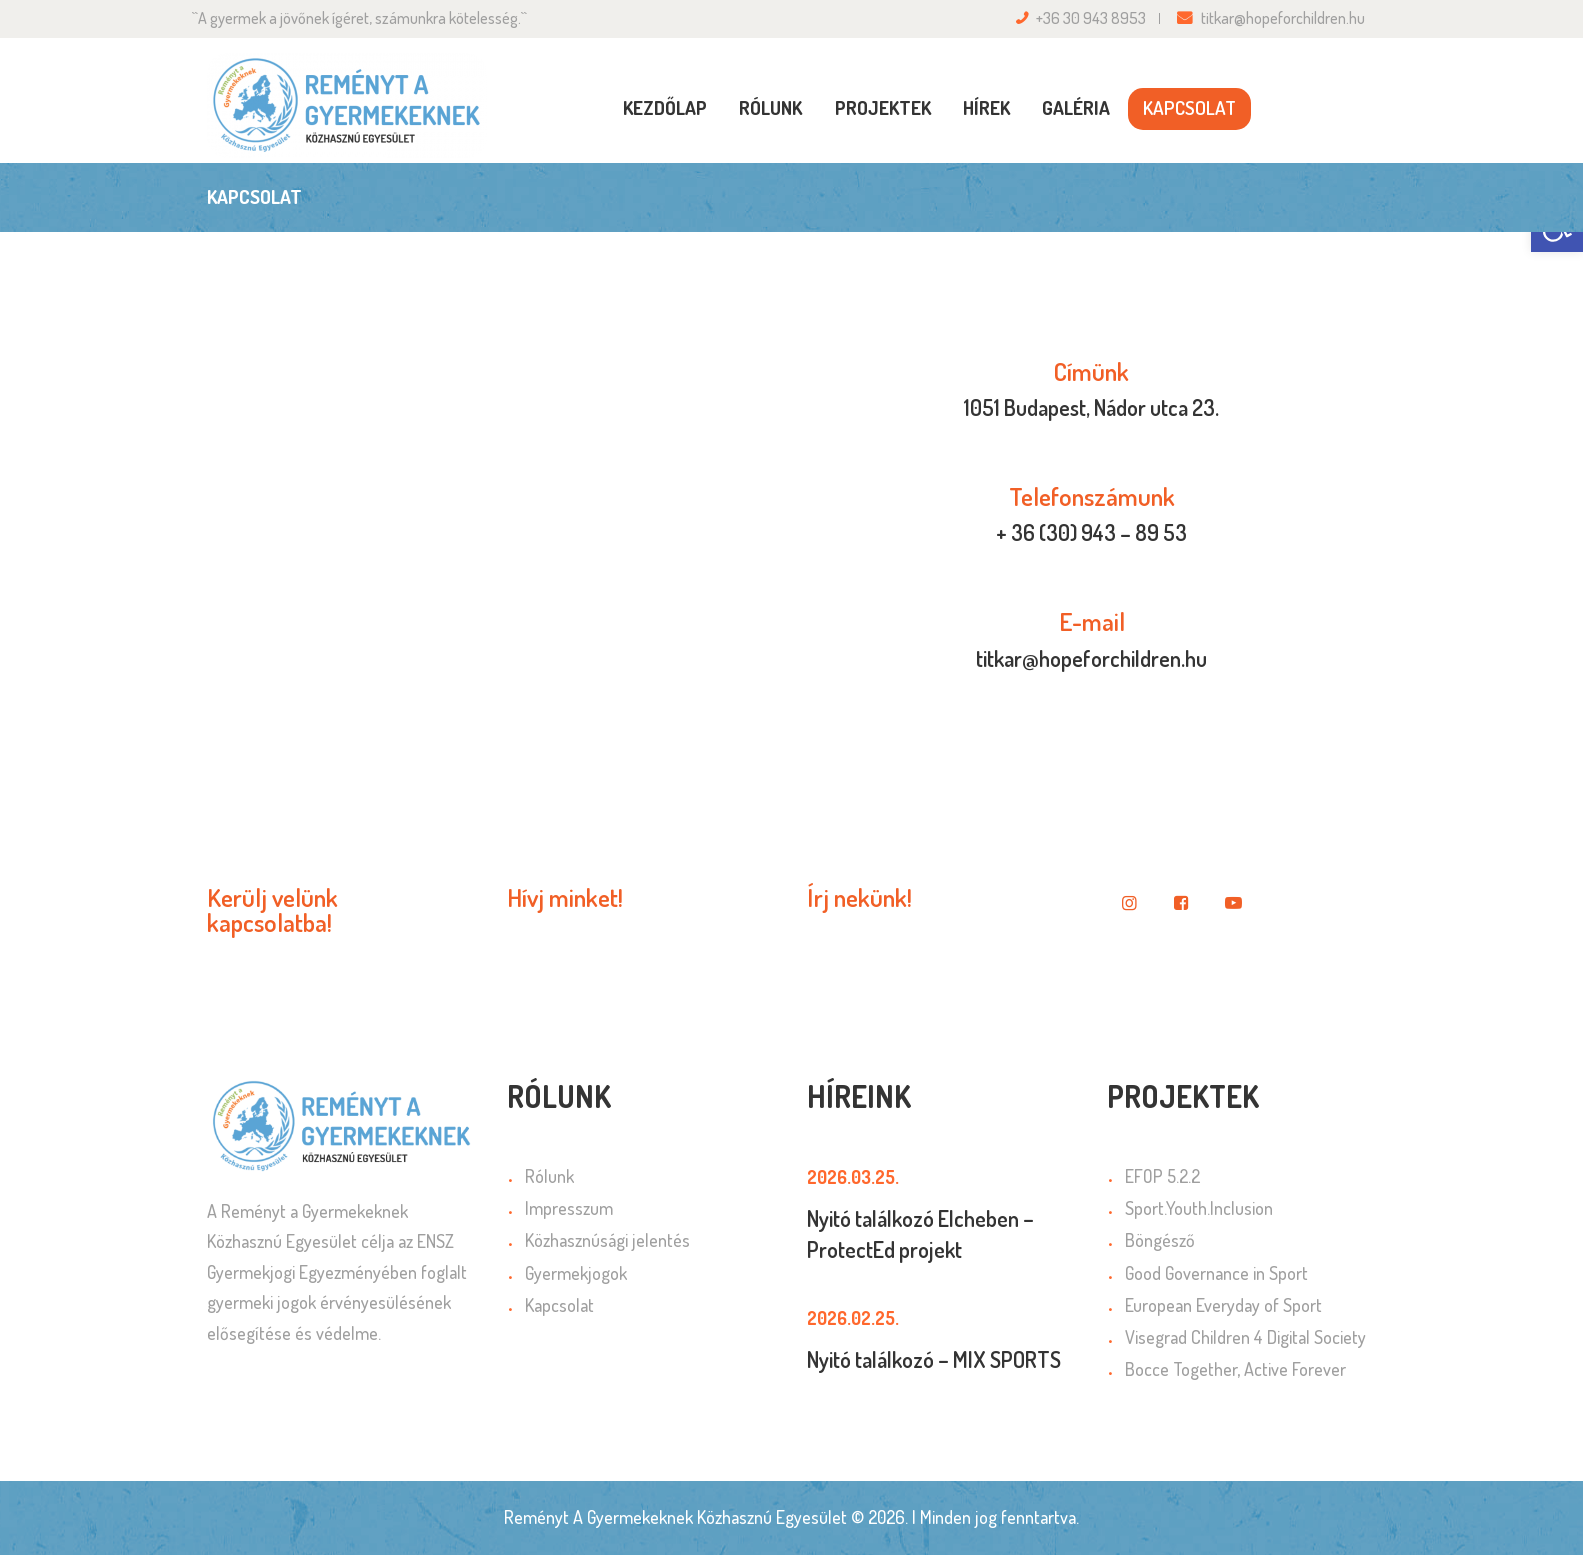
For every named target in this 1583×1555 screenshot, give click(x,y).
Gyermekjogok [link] (576, 1273)
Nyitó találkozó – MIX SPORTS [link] (934, 1359)
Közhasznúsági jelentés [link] (607, 1240)
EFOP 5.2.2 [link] (1162, 1176)
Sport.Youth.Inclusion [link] (1199, 1208)
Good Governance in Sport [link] (1216, 1273)
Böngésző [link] (1160, 1240)
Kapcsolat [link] (559, 1305)
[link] (347, 105)
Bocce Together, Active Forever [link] (1235, 1369)
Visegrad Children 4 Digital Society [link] (1245, 1337)
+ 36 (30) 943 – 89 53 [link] (1091, 532)
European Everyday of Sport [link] (1223, 1305)
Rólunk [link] (549, 1176)
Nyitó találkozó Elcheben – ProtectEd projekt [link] (920, 1233)
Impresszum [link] (569, 1208)
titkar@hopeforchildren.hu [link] (1091, 658)
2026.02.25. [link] (853, 1318)
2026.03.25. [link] (853, 1177)
